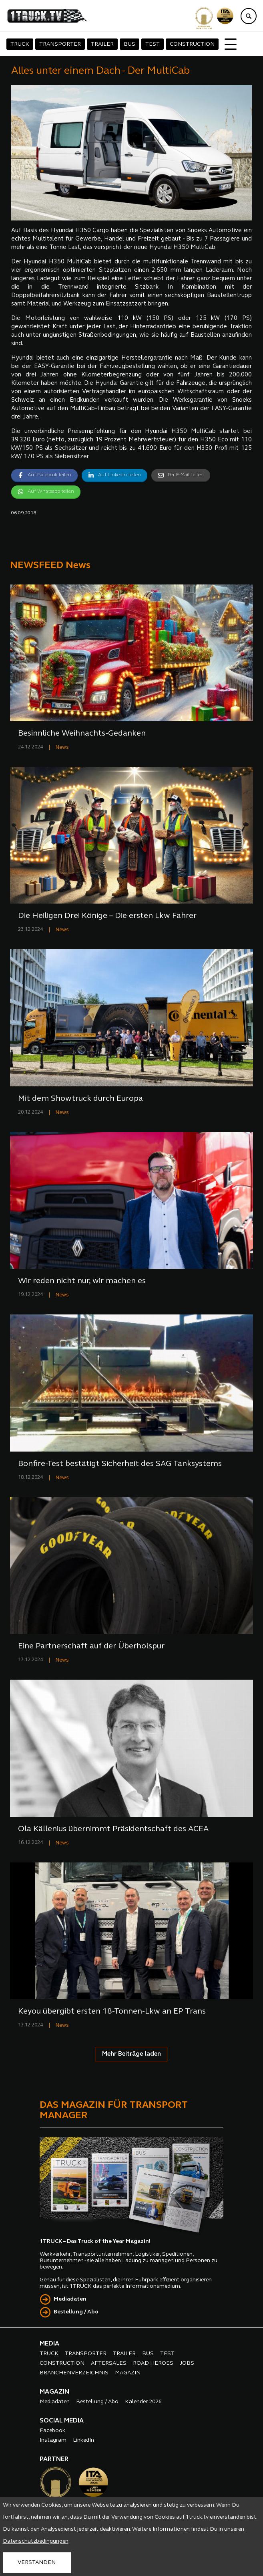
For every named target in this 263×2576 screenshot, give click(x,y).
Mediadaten (70, 2299)
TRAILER (102, 44)
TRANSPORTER (60, 44)
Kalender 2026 (143, 2402)
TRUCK (19, 44)
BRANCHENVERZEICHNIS (74, 2373)
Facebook (52, 2431)
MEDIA (49, 2344)
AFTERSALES (108, 2363)
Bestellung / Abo (76, 2312)
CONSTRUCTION (192, 44)
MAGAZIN (128, 2373)
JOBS (187, 2363)
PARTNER (54, 2459)
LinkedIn (83, 2440)
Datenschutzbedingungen (35, 2541)
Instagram (53, 2440)
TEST (152, 44)
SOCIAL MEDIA (62, 2421)
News (62, 747)
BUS (129, 44)
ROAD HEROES (153, 2363)
